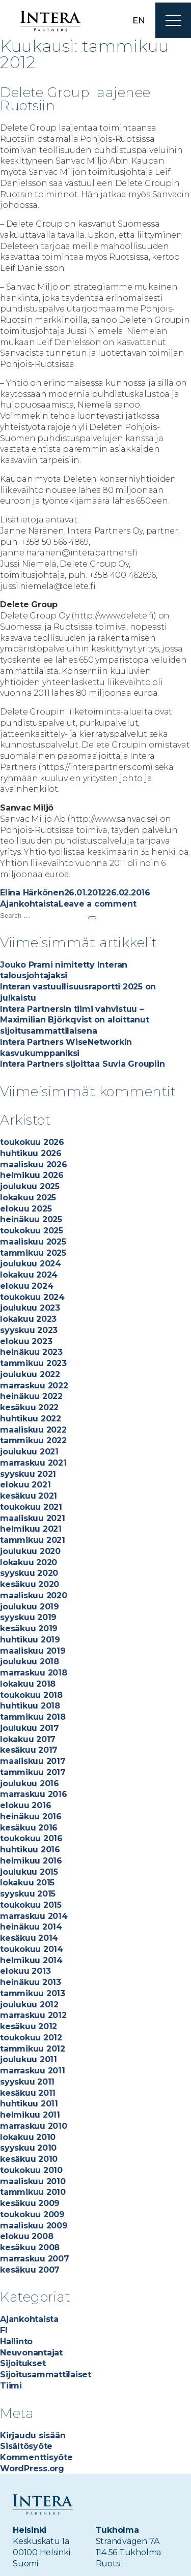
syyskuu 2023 (29, 1330)
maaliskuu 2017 (33, 1761)
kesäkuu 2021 (28, 1496)
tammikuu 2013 (32, 1993)
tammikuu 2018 (33, 1717)
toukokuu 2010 (31, 2170)
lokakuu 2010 (28, 2137)
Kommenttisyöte (36, 2457)
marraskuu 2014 (34, 1916)
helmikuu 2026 (32, 1175)
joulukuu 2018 (29, 1661)
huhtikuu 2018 (30, 1706)
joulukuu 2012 (29, 2004)
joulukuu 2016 (29, 1783)
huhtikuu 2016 (30, 1849)
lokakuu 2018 (28, 1684)
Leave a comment (97, 904)
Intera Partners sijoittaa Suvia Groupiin (82, 1064)
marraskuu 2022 (34, 1385)
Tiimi (11, 2386)
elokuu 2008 (26, 2236)
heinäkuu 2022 (31, 1396)
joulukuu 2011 (28, 2059)
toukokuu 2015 (31, 1905)
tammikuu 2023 (33, 1363)
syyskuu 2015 (28, 1894)
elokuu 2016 (25, 1805)
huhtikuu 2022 (30, 1418)
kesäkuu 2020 (29, 1584)
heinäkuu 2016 (31, 1816)
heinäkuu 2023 (31, 1352)
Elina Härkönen (32, 892)
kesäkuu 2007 (30, 2270)
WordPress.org (32, 2468)
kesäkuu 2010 (29, 2159)
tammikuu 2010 (33, 2192)
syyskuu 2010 (28, 2148)
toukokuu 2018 (31, 1695)
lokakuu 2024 (29, 1275)
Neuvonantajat (31, 2352)
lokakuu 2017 (28, 1739)
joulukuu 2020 (30, 1551)
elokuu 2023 (26, 1341)
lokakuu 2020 (28, 1562)
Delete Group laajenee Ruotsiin (75, 99)
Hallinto (16, 2341)
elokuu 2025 (25, 1209)
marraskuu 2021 (33, 1463)
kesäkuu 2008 (30, 2247)
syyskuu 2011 (27, 2082)
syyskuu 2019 (28, 1617)
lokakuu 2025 (28, 1197)
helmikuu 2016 (31, 1861)
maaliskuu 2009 (34, 2225)
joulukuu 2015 (29, 1872)
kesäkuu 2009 (30, 2203)
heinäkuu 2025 (31, 1219)
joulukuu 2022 (30, 1374)
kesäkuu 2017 (29, 1750)
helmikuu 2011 (30, 2115)
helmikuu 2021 (31, 1529)
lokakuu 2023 (28, 1319)
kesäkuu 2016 (29, 1828)
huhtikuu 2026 (31, 1153)
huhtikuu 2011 (29, 2103)
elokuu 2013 (25, 1971)
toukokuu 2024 (32, 1297)
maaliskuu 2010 (33, 2181)
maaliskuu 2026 (33, 1164)
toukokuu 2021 (31, 1507)
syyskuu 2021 (28, 1474)
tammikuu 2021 (32, 1540)
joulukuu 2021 (29, 1451)
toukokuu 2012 (31, 2037)
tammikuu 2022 (33, 1440)
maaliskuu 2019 (33, 1651)
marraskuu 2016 (33, 1794)
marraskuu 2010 (33, 2126)
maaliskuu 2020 (33, 1595)
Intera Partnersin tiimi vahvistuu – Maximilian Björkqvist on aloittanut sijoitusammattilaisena (74, 1020)
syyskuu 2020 (29, 1573)
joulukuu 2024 (30, 1263)
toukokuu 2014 (31, 1949)
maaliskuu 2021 (32, 1518)
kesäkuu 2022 (29, 1407)
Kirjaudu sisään (32, 2435)
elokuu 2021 (25, 1484)
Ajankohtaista (29, 904)
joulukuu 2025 (30, 1186)
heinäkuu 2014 (31, 1927)
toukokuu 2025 (31, 1230)
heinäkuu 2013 (30, 1982)
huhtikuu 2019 (30, 1639)
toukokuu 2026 (32, 1142)
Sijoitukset (22, 2363)
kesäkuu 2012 (28, 2026)
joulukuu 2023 (30, 1308)
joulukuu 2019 (29, 1606)
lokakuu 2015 (27, 1882)
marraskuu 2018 (33, 1673)
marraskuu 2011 (32, 2070)
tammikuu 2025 (33, 1253)
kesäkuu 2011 (28, 2093)
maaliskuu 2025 (33, 1242)
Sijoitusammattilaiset (45, 2374)
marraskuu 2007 (34, 2258)
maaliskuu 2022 (33, 1430)
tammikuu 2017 (33, 1772)
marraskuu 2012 (33, 2015)
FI (4, 2330)
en (138, 20)
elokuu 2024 (26, 1286)
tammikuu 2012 (32, 2049)
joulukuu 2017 (29, 1728)
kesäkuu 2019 (29, 1628)
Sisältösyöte (26, 2446)
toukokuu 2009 (32, 2214)
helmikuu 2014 (31, 1960)
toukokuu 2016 (31, 1838)
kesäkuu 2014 (29, 1938)
